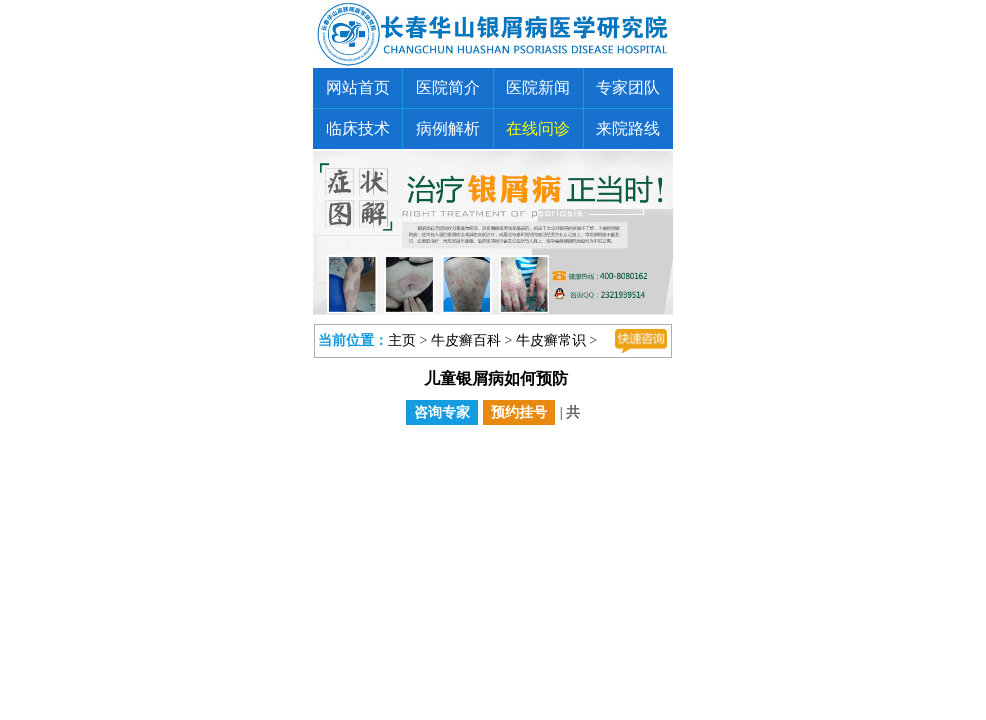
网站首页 (358, 87)
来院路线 (628, 128)
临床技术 (358, 128)
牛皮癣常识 (551, 340)
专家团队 (628, 87)
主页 (402, 340)
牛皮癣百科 (466, 340)
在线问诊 (538, 128)
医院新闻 (538, 87)
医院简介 (448, 87)
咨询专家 (442, 412)
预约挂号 (519, 412)
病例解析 (448, 128)
